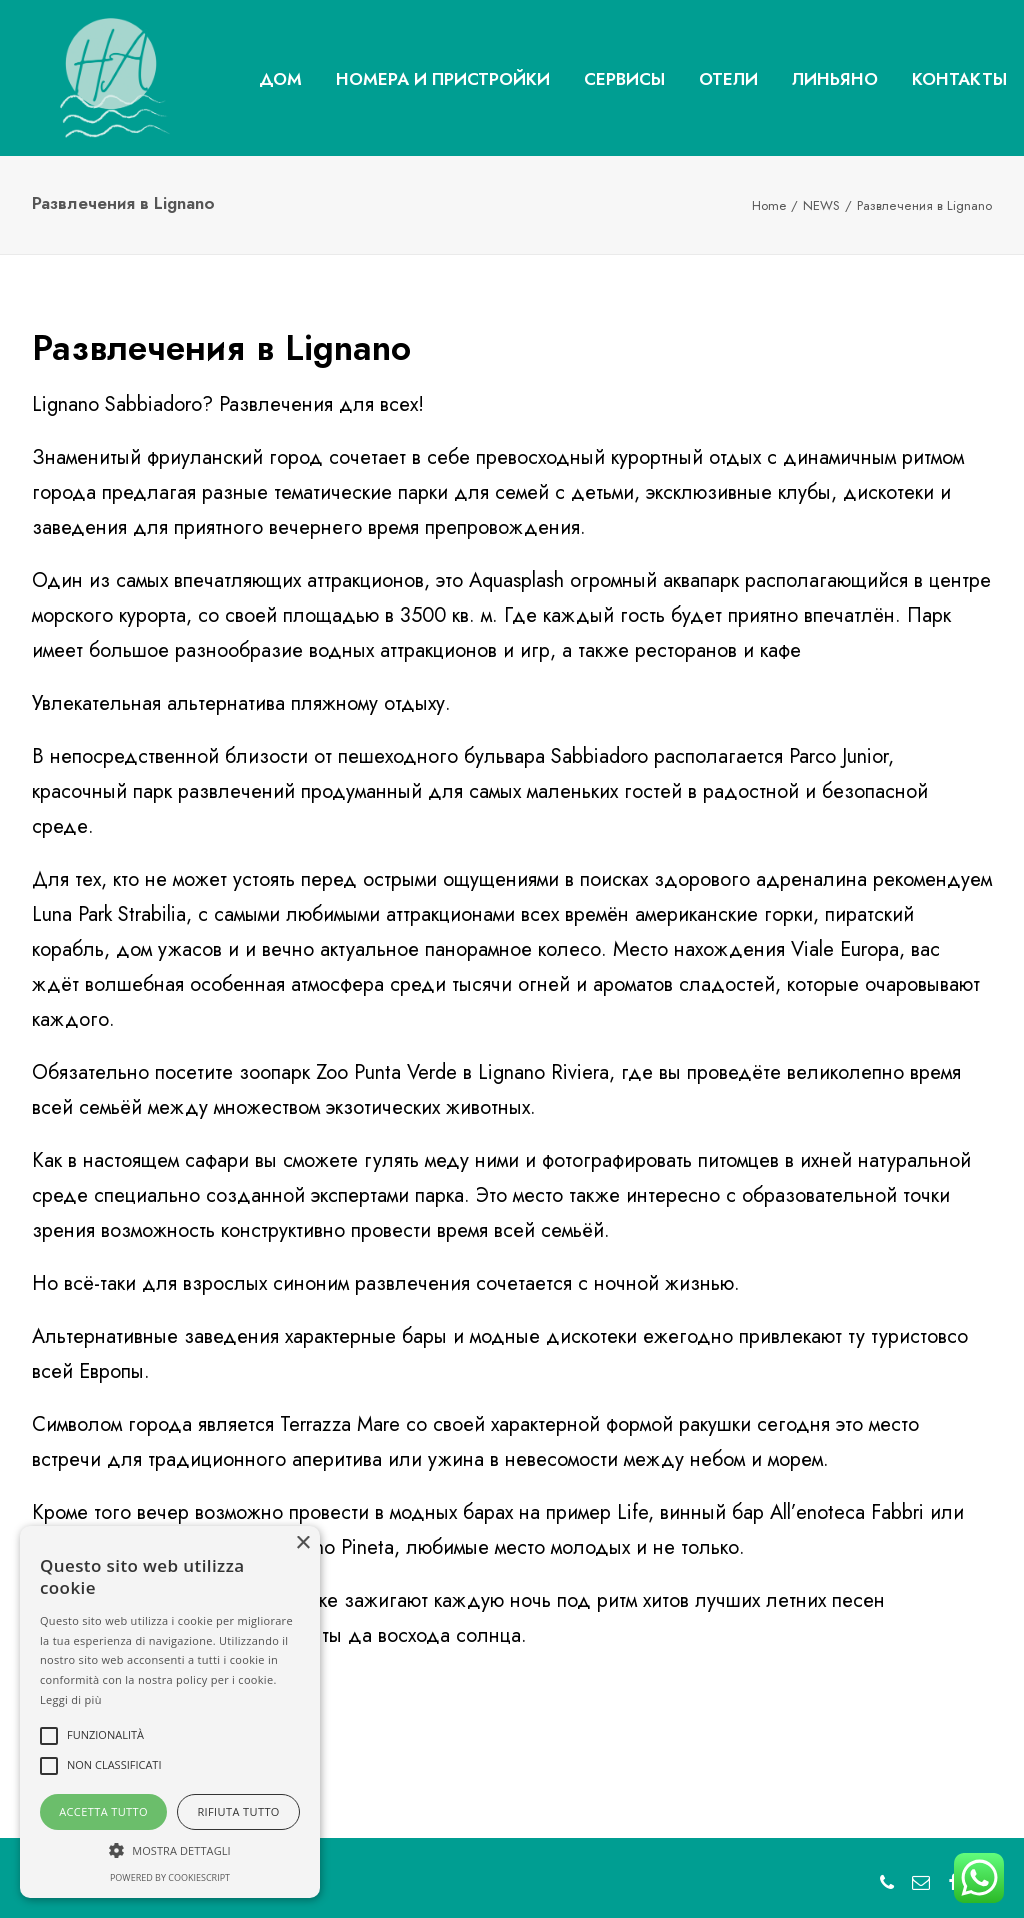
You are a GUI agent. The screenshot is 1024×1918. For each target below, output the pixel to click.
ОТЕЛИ (728, 79)
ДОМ (280, 79)
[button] (170, 1849)
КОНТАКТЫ (959, 79)
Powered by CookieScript (170, 1877)
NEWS (821, 205)
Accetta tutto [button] (103, 1811)
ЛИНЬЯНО (835, 79)
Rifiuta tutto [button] (238, 1811)
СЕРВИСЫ (624, 79)
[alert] (170, 1712)
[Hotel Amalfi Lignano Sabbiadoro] (87, 78)
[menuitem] (280, 80)
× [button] (302, 1543)
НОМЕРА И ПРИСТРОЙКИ (443, 79)
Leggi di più (71, 1699)
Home (769, 205)
